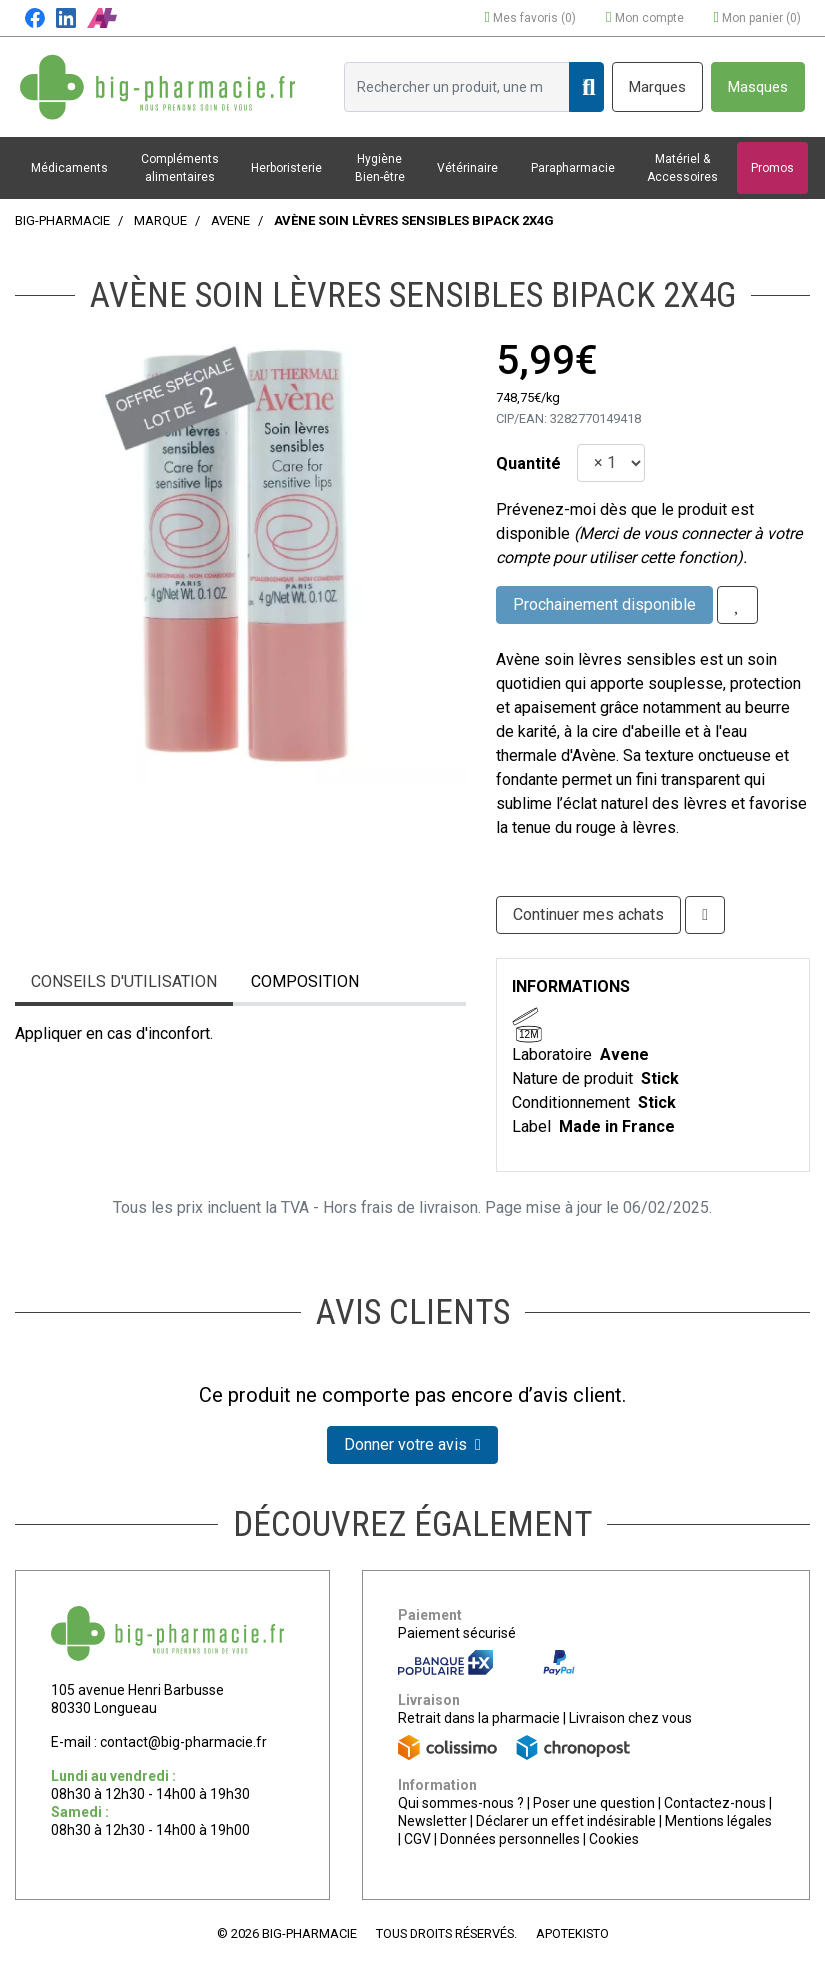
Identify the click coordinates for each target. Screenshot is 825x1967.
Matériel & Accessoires (682, 168)
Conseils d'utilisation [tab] (124, 981)
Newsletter (432, 1821)
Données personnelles (510, 1839)
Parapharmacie (573, 168)
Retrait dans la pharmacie (479, 1718)
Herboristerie (286, 168)
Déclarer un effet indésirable (566, 1821)
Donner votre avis (412, 1444)
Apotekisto (572, 1933)
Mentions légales (718, 1821)
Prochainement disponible (604, 604)
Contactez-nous (715, 1803)
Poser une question (594, 1803)
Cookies (614, 1839)
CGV (417, 1839)
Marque (160, 220)
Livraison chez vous (630, 1718)
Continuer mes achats (588, 914)
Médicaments (69, 168)
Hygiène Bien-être (380, 168)
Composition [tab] (305, 981)
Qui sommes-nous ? (461, 1803)
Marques (657, 87)
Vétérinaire (467, 168)
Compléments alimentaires (180, 168)
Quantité (528, 463)
